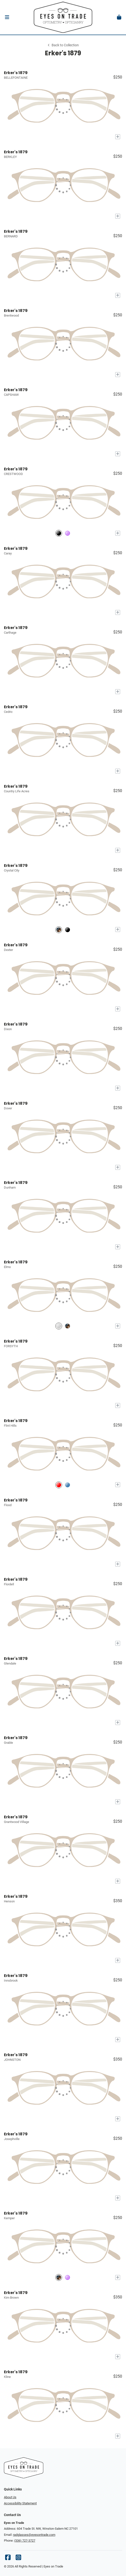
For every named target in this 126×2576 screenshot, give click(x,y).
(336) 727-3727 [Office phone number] (24, 2540)
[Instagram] (18, 2558)
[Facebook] (8, 2558)
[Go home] (63, 17)
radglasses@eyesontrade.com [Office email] (34, 2535)
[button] (7, 17)
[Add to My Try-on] (117, 136)
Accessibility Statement (20, 2503)
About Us (10, 2497)
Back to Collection (63, 45)
